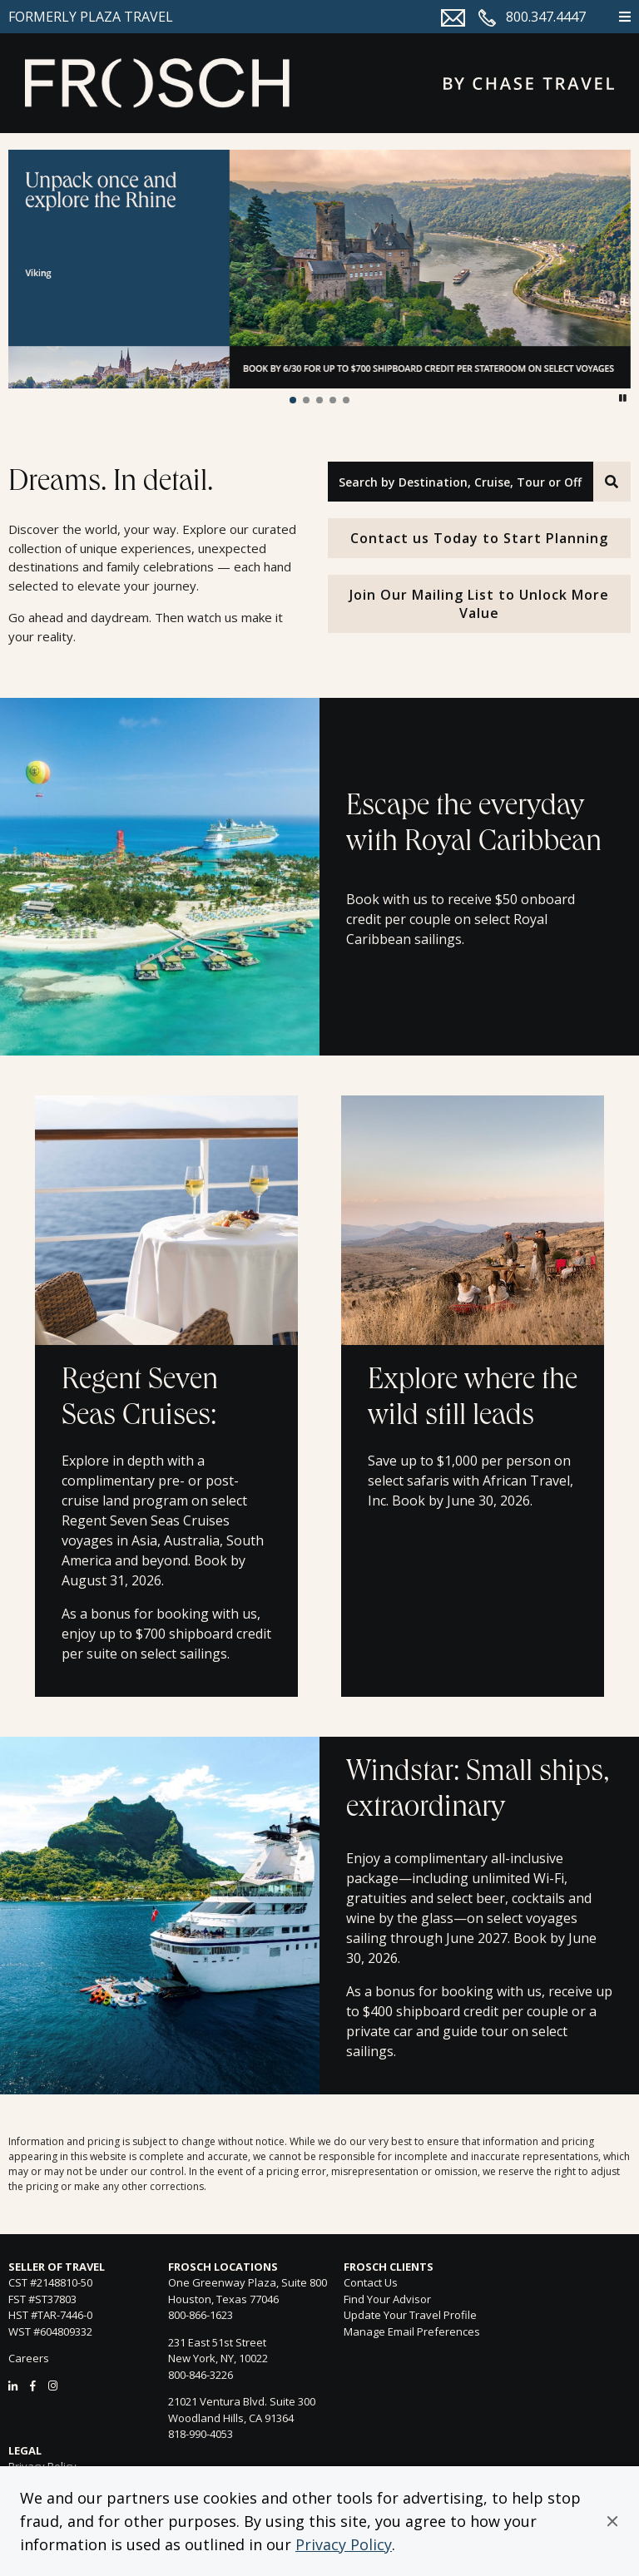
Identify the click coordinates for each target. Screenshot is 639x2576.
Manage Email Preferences (412, 2331)
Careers (28, 2358)
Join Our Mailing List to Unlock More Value (479, 604)
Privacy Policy (343, 2544)
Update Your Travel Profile (410, 2314)
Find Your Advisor (387, 2299)
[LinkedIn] (12, 2385)
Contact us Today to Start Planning (479, 538)
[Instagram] (52, 2385)
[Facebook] (33, 2385)
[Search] (612, 482)
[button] (612, 2521)
